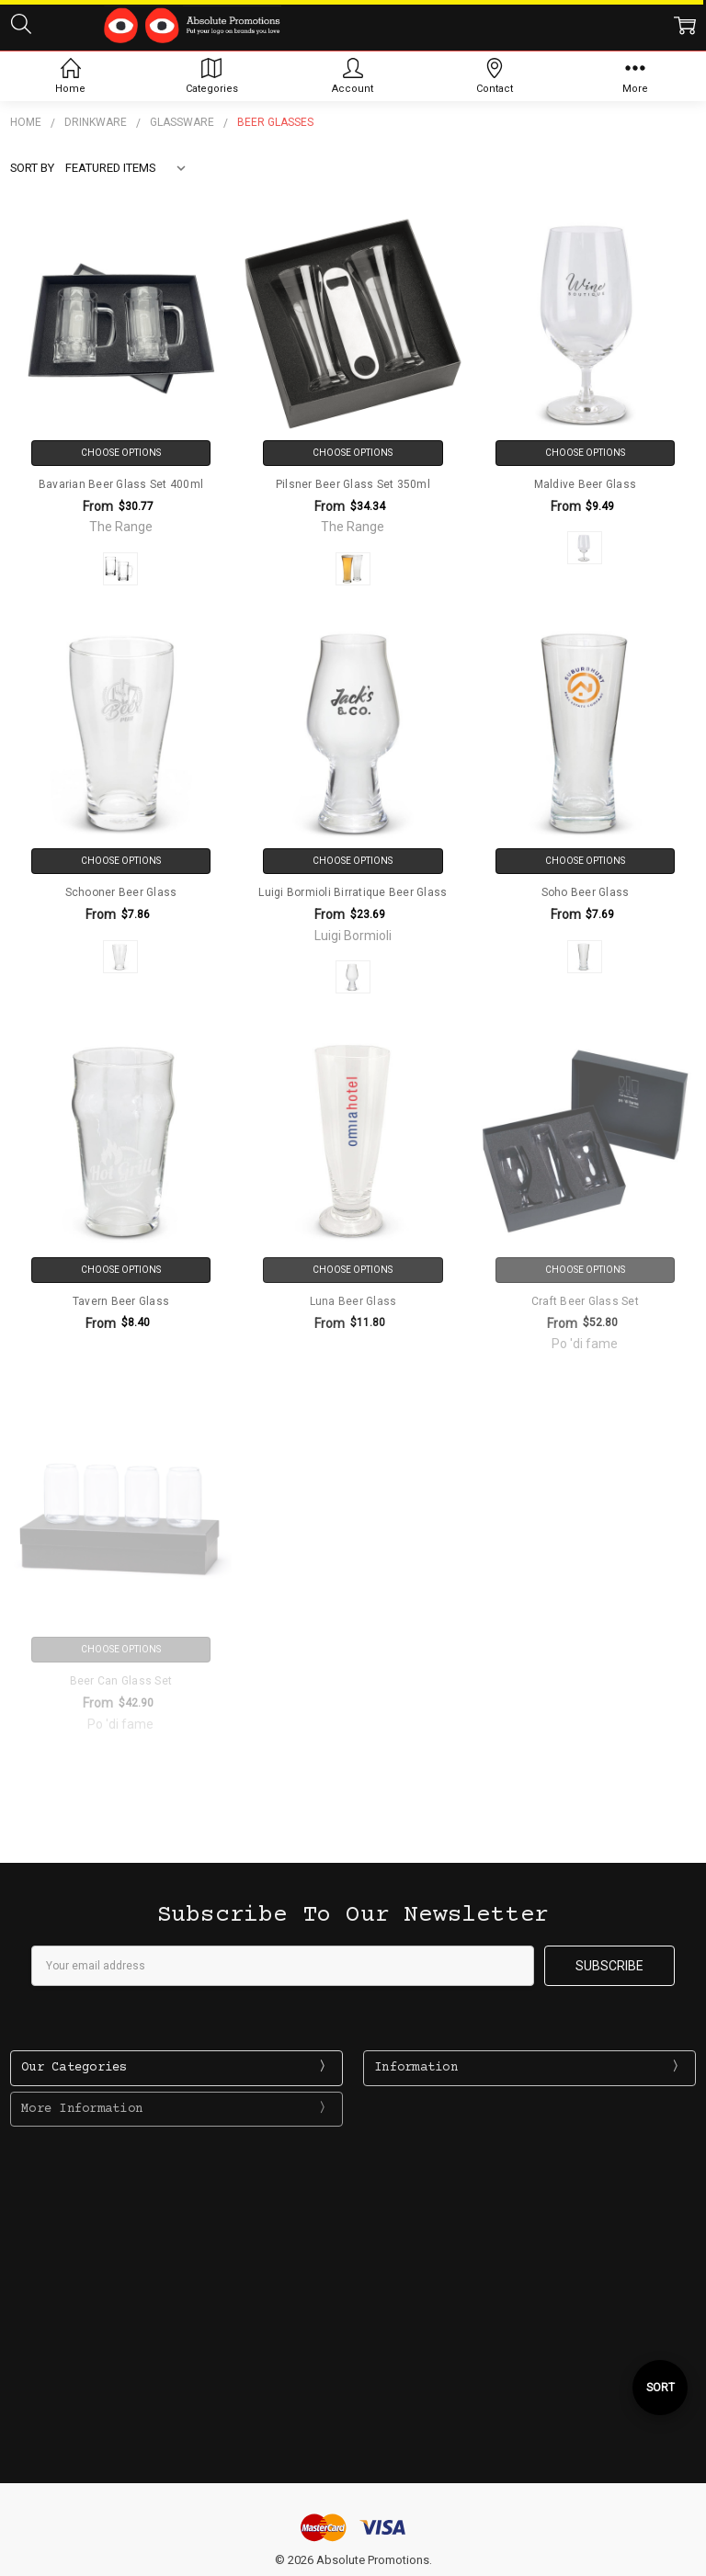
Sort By (32, 168)
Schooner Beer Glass (121, 892)
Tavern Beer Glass (121, 1301)
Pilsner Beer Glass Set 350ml (353, 484)
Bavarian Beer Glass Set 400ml (121, 484)
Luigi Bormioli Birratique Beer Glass (352, 892)
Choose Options (121, 453)
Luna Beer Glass (353, 1301)
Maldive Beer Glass (585, 484)
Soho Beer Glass (585, 892)
